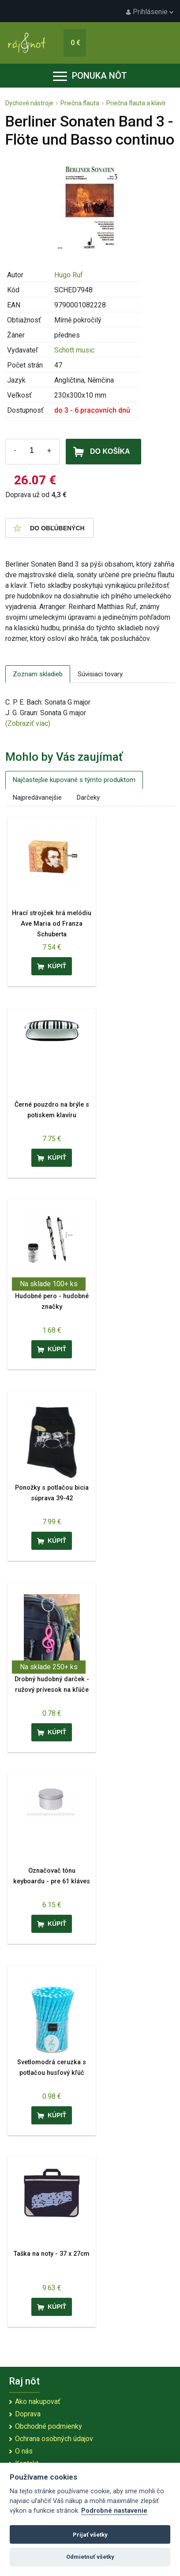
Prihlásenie (149, 12)
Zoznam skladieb (38, 674)
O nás (24, 2451)
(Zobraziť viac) (27, 723)
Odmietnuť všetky (90, 2556)
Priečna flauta (79, 103)
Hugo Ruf (68, 275)
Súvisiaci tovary (100, 674)
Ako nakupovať (37, 2401)
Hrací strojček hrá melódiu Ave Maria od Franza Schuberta (51, 923)
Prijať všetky (90, 2534)
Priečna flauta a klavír (136, 103)
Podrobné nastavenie (114, 2511)
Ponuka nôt (90, 75)
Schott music (74, 350)
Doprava (28, 2414)
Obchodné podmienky (48, 2426)
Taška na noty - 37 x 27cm (52, 2254)
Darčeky (88, 797)
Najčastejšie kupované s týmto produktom (74, 780)
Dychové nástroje (29, 103)
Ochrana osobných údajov (54, 2438)
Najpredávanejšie (37, 797)
